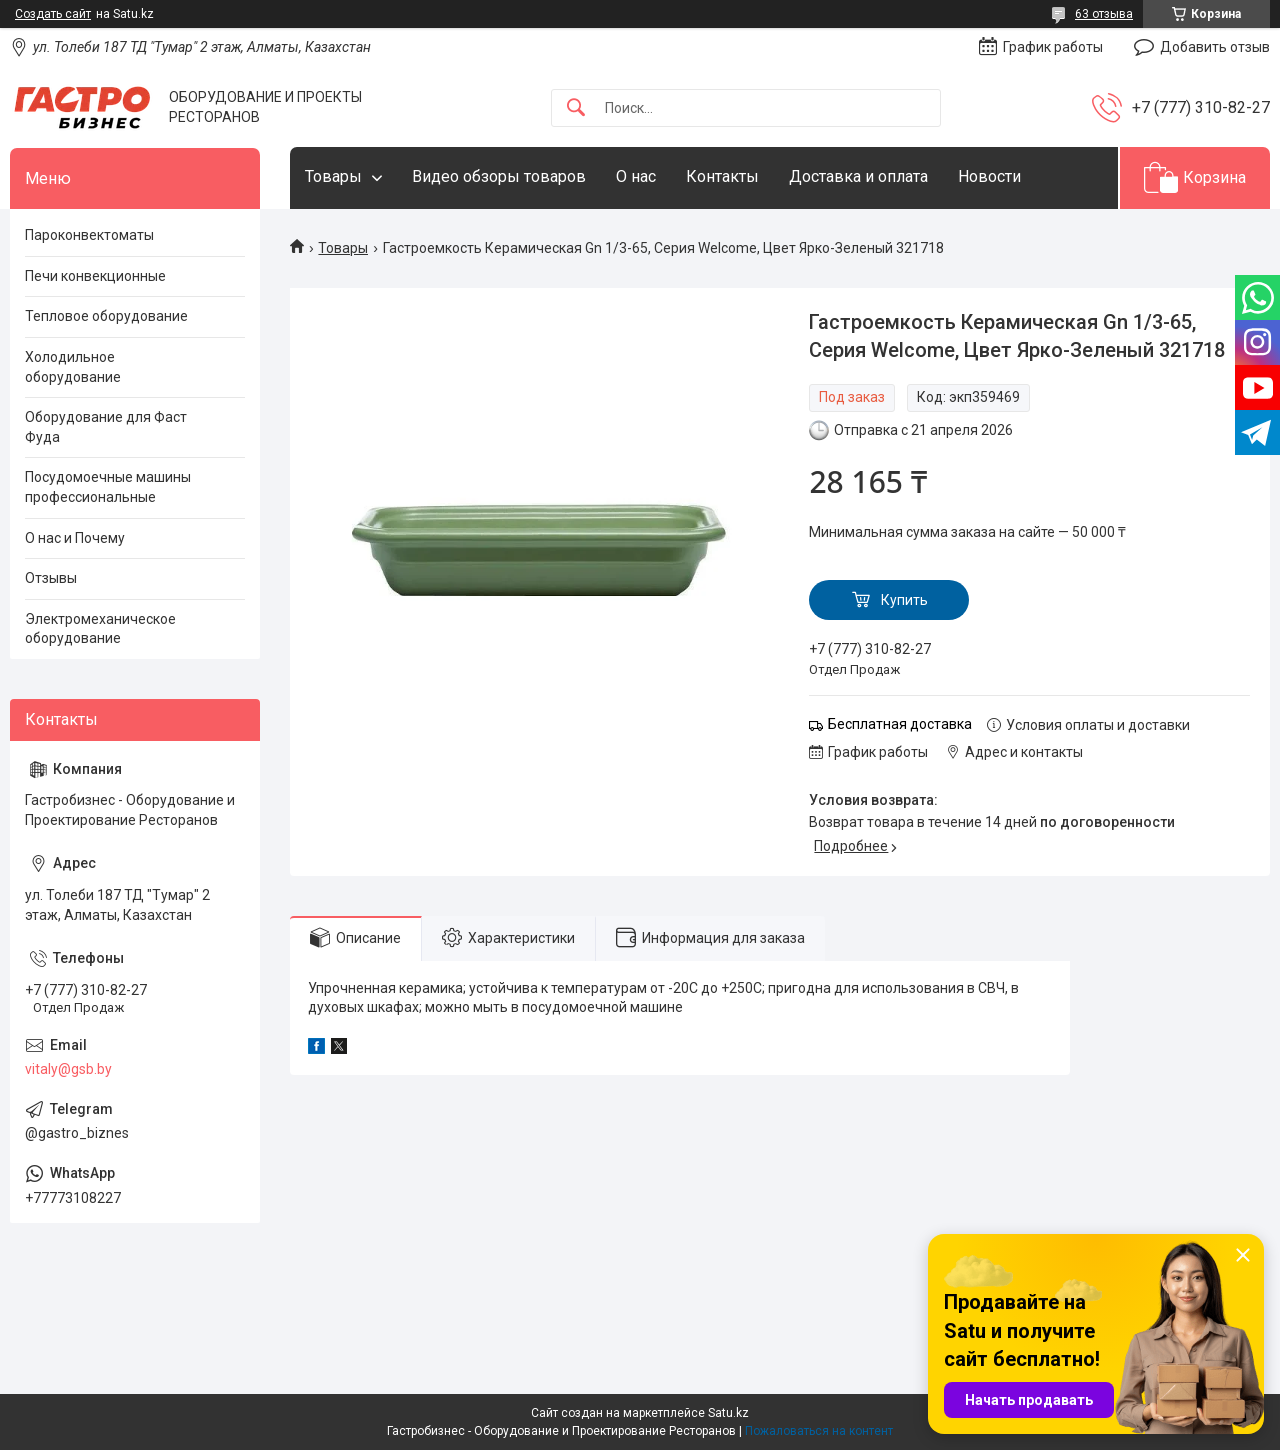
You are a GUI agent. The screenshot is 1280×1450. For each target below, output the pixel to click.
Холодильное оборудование (73, 367)
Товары (333, 176)
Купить (904, 600)
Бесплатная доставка (900, 724)
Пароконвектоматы (89, 235)
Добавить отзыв (1215, 47)
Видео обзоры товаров (499, 176)
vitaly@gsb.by (68, 1069)
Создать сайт (53, 14)
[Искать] (576, 108)
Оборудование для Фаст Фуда (106, 427)
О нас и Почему (75, 538)
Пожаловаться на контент (819, 1431)
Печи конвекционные (95, 276)
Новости (989, 176)
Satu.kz (728, 1413)
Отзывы (51, 578)
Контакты (722, 176)
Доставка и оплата (858, 176)
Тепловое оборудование (106, 316)
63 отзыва (1104, 14)
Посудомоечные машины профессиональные (108, 487)
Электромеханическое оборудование (100, 629)
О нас (636, 176)
